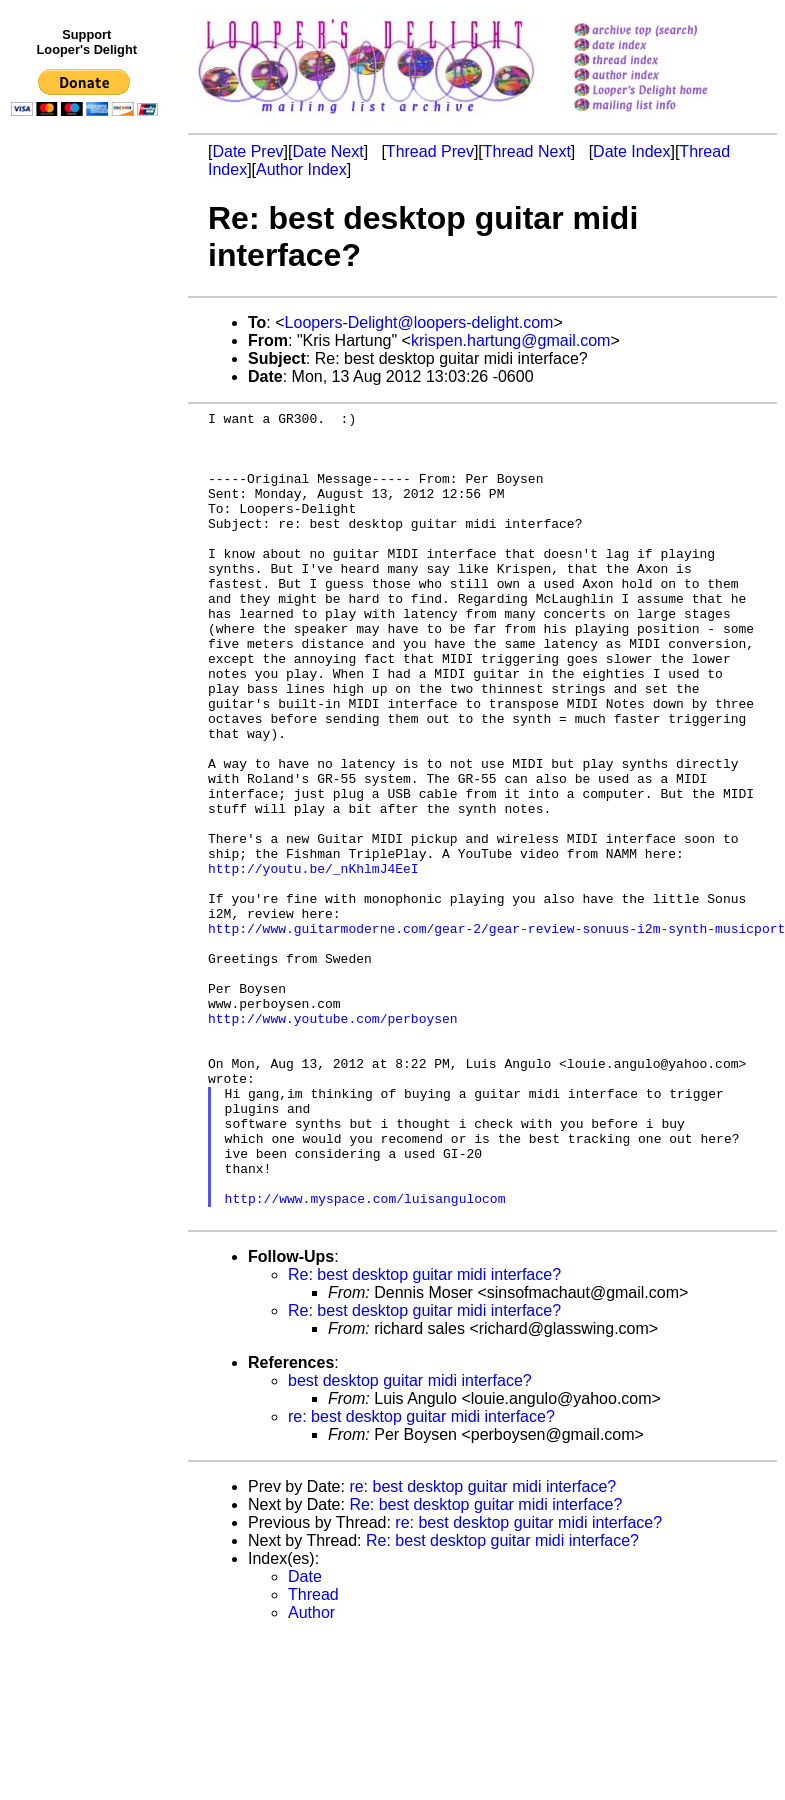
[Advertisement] (88, 537)
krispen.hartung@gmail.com (510, 340)
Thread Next (527, 151)
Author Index (301, 169)
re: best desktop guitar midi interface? (421, 1578)
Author (311, 1774)
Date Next (327, 151)
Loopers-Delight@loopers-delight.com (419, 322)
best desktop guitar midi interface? (410, 1542)
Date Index (631, 151)
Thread (313, 1756)
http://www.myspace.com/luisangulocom (365, 1357)
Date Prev (247, 151)
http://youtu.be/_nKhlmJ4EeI (313, 961)
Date (305, 1738)
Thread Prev (430, 151)
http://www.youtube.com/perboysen (333, 1141)
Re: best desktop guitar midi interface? (424, 1436)
